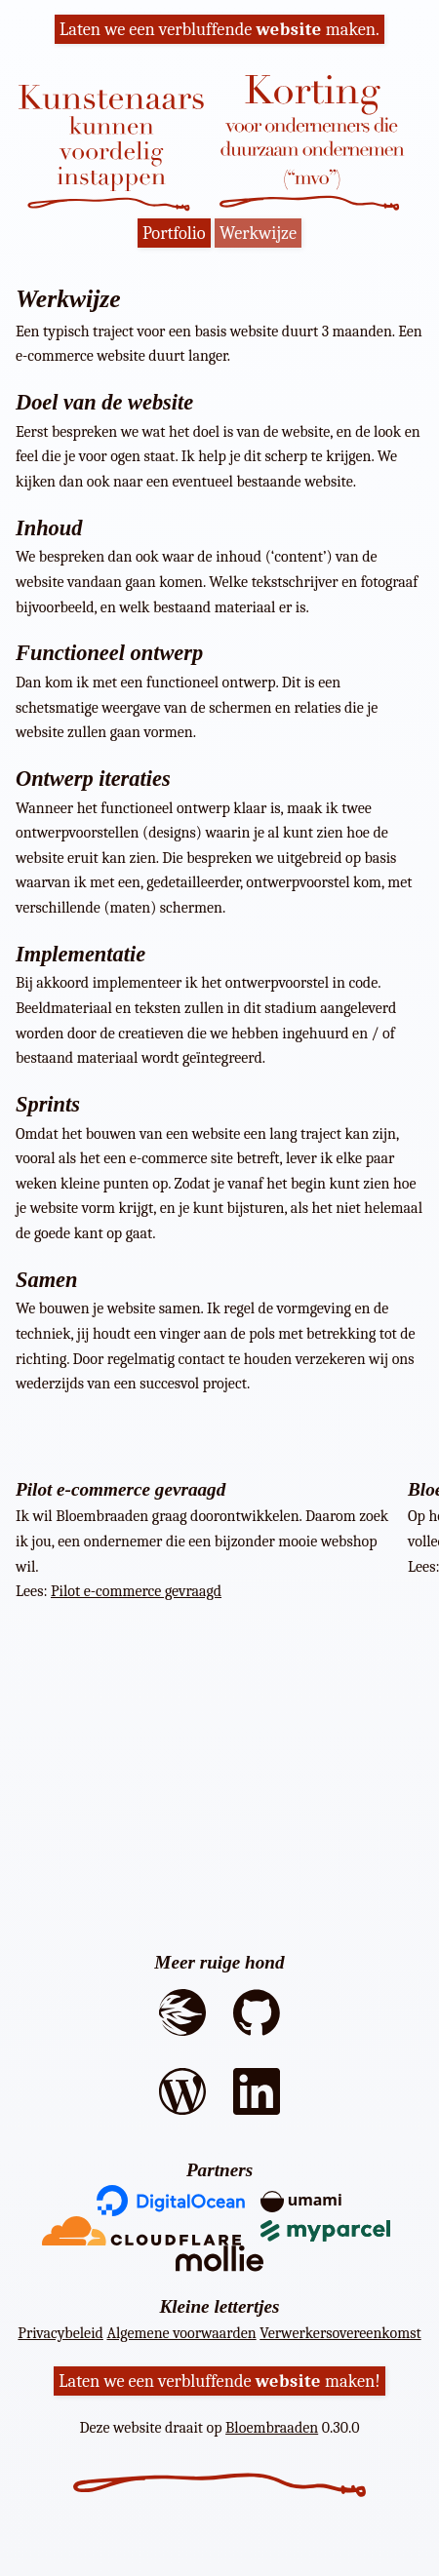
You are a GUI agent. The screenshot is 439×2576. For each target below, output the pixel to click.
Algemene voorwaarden (181, 2333)
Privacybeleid (60, 2333)
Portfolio (174, 233)
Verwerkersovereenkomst (339, 2333)
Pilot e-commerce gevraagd (136, 1591)
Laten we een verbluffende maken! (219, 2381)
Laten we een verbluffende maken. (219, 29)
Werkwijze (258, 233)
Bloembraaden (271, 2428)
